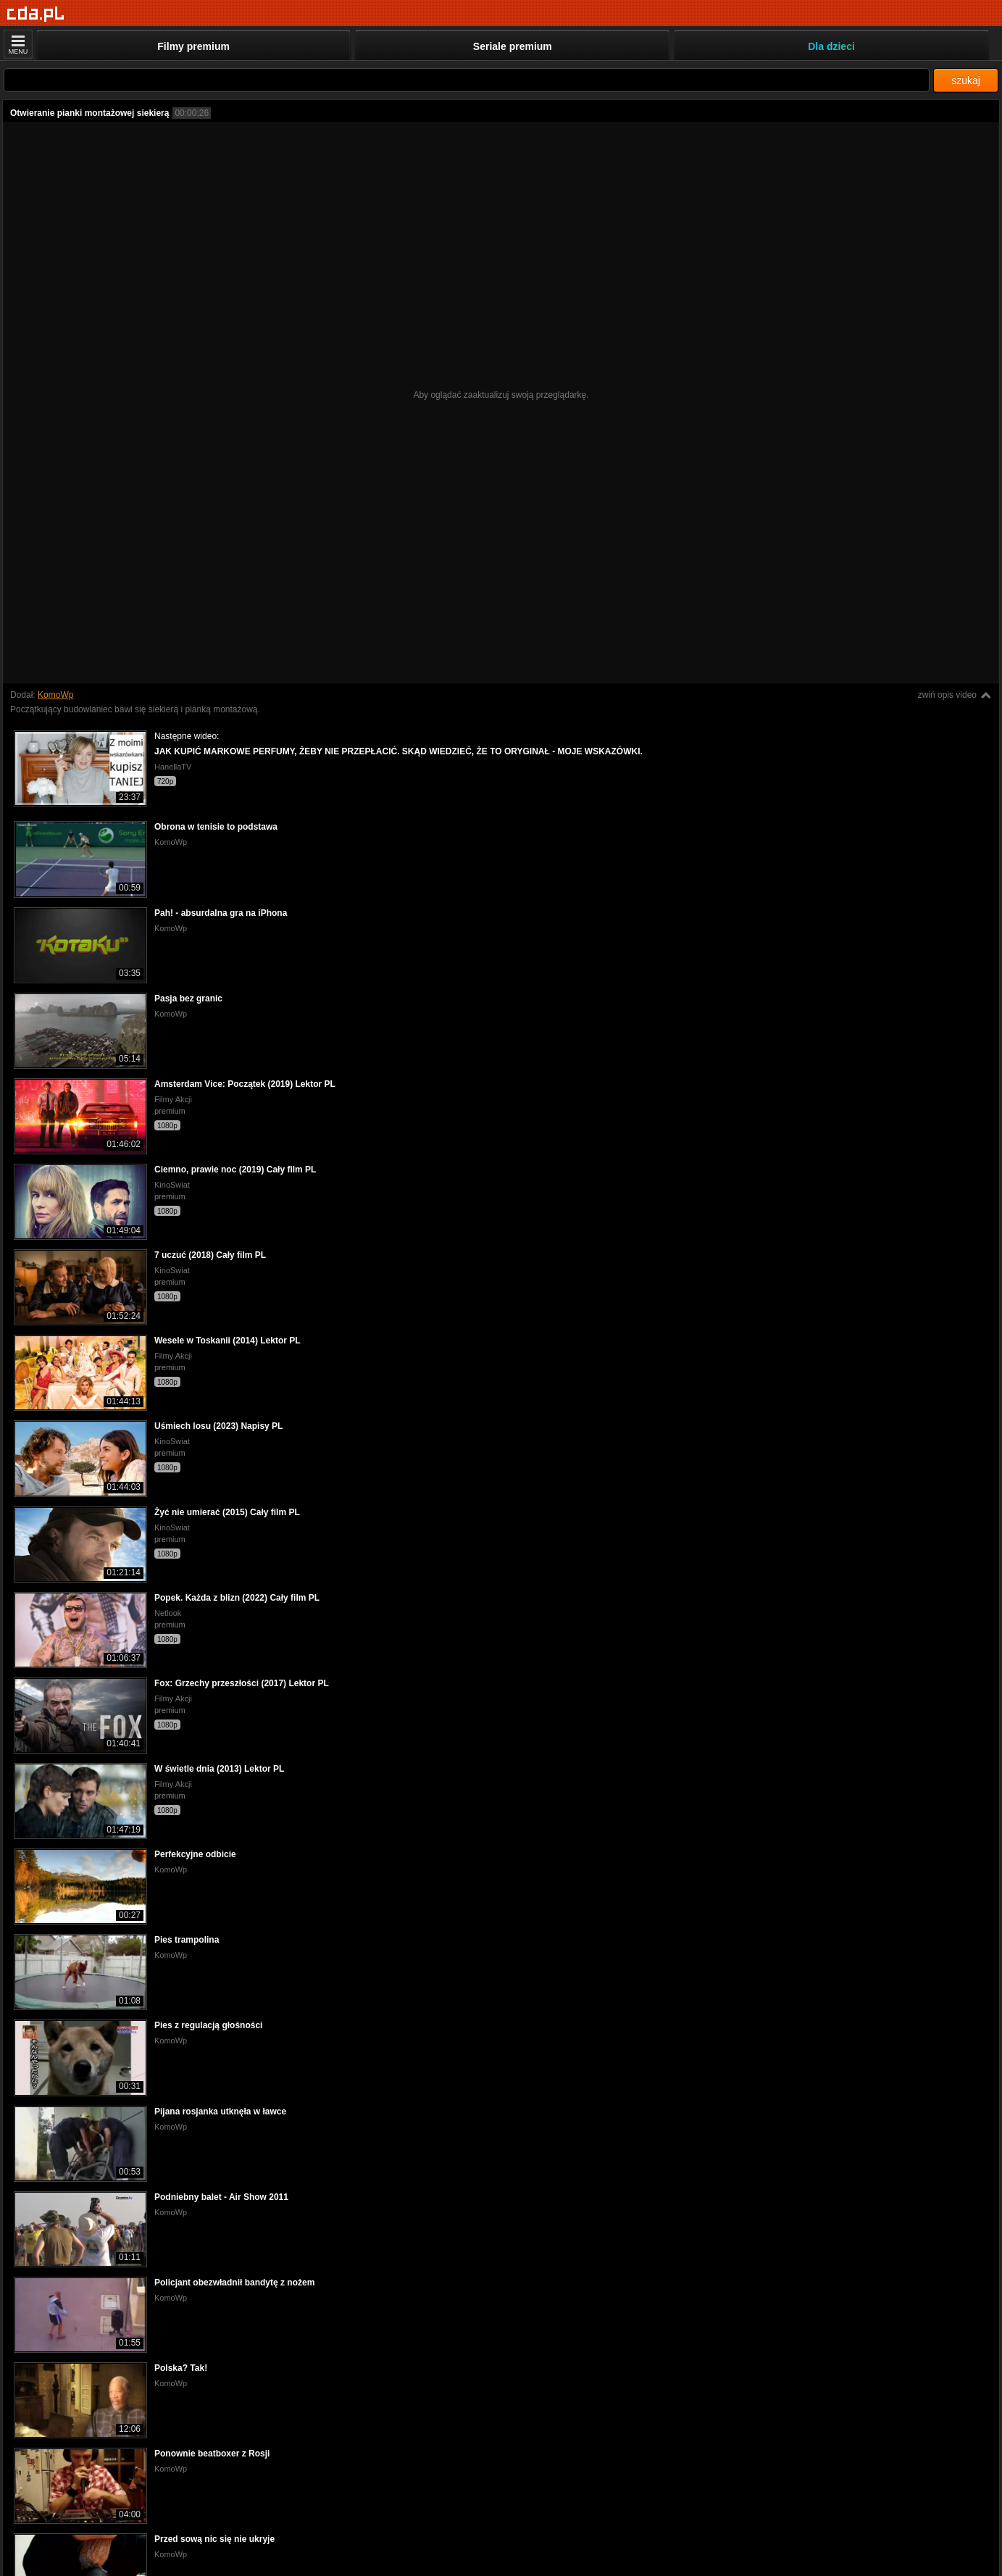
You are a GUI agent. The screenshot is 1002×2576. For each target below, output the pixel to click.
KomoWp (55, 695)
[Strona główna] (35, 14)
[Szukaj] (467, 80)
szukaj (965, 80)
